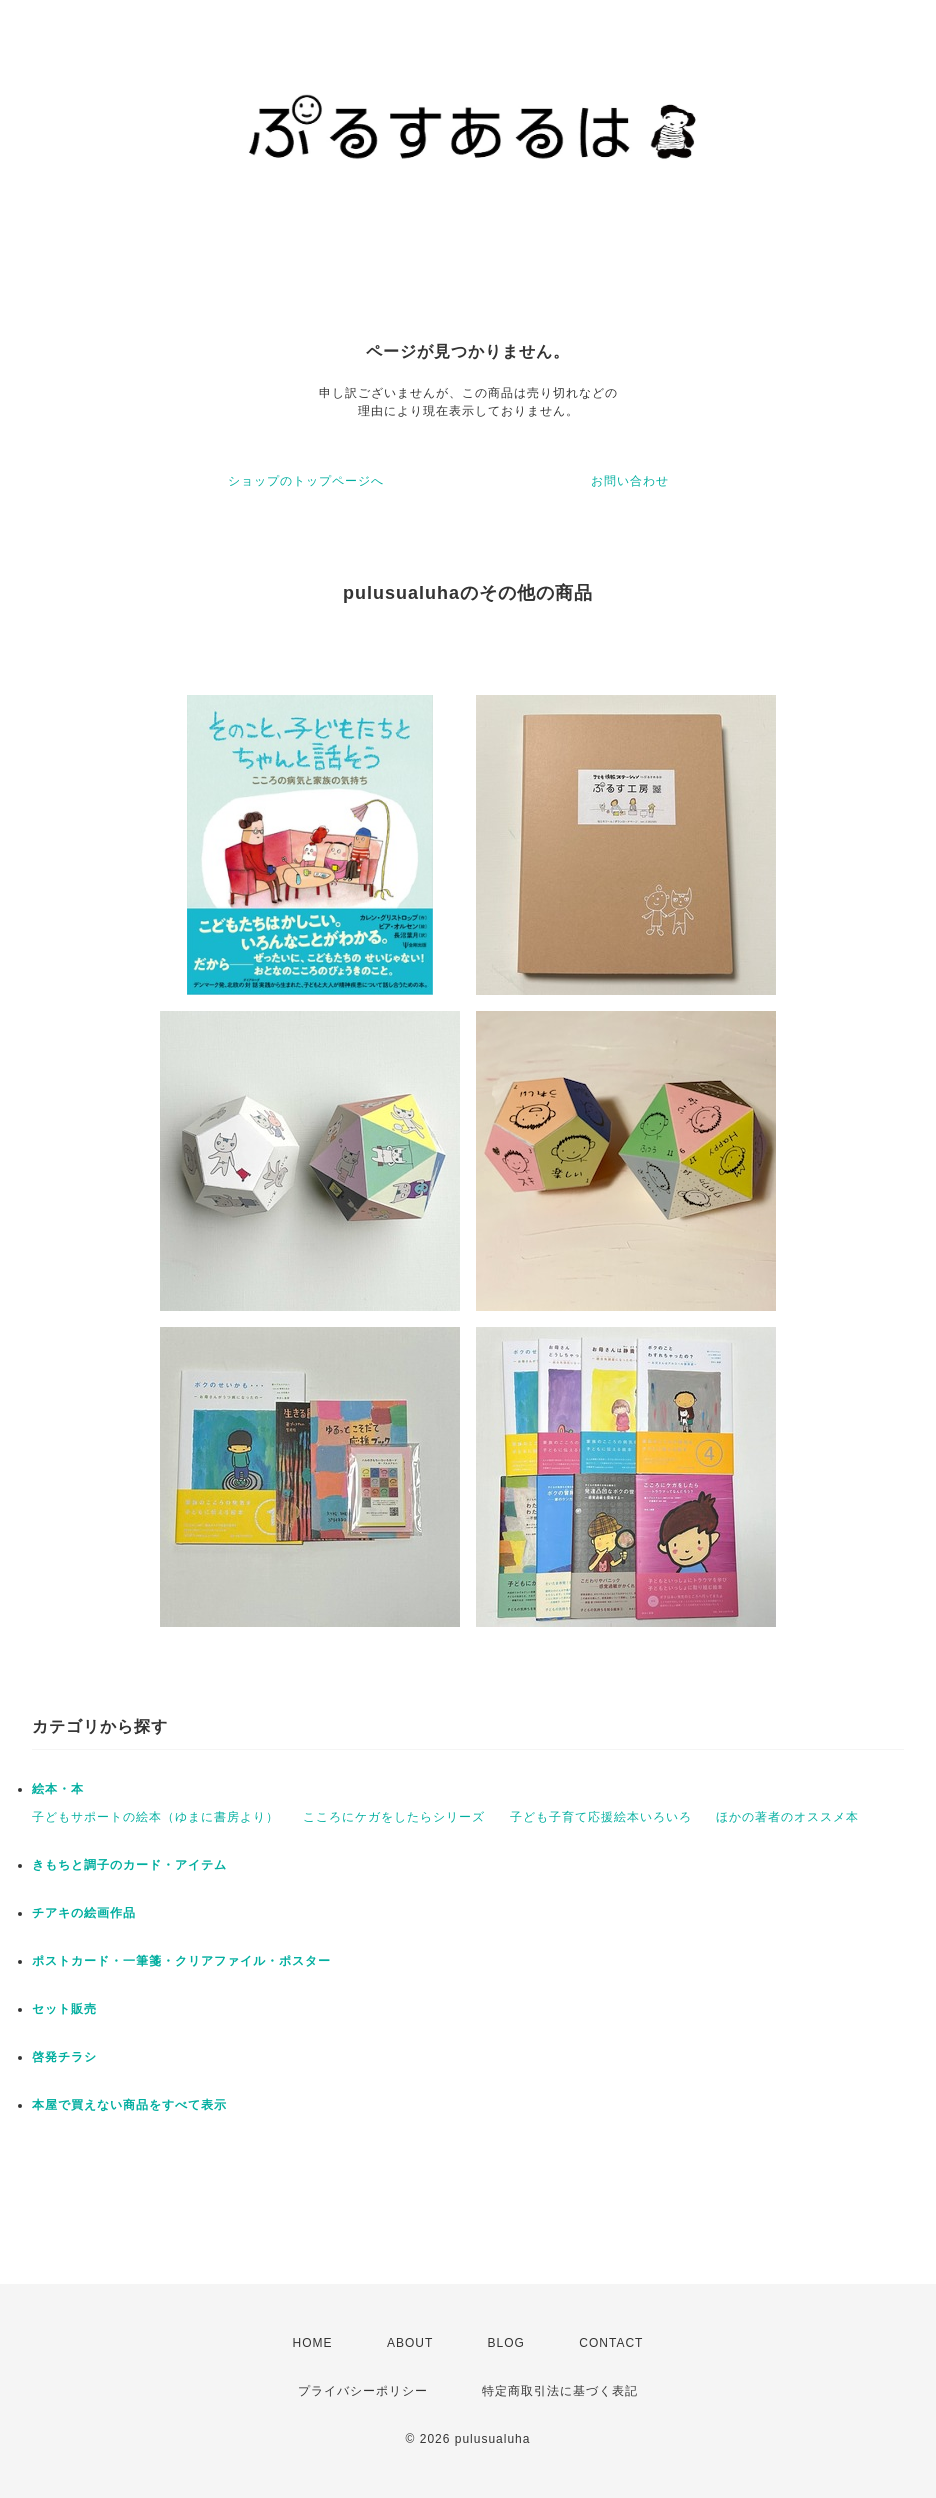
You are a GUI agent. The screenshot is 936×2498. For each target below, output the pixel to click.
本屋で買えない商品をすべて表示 (129, 2105)
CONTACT (611, 2343)
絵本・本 (58, 1789)
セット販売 (64, 2009)
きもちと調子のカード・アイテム (129, 1865)
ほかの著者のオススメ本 (787, 1817)
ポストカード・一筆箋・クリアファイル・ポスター (181, 1961)
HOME (313, 2343)
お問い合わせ (630, 481)
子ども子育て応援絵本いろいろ (601, 1817)
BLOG (506, 2343)
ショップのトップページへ (306, 481)
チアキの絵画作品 (84, 1913)
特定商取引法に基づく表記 (560, 2391)
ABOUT (410, 2343)
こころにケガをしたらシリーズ (394, 1817)
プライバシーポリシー (363, 2391)
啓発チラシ (64, 2057)
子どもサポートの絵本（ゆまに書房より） (155, 1817)
